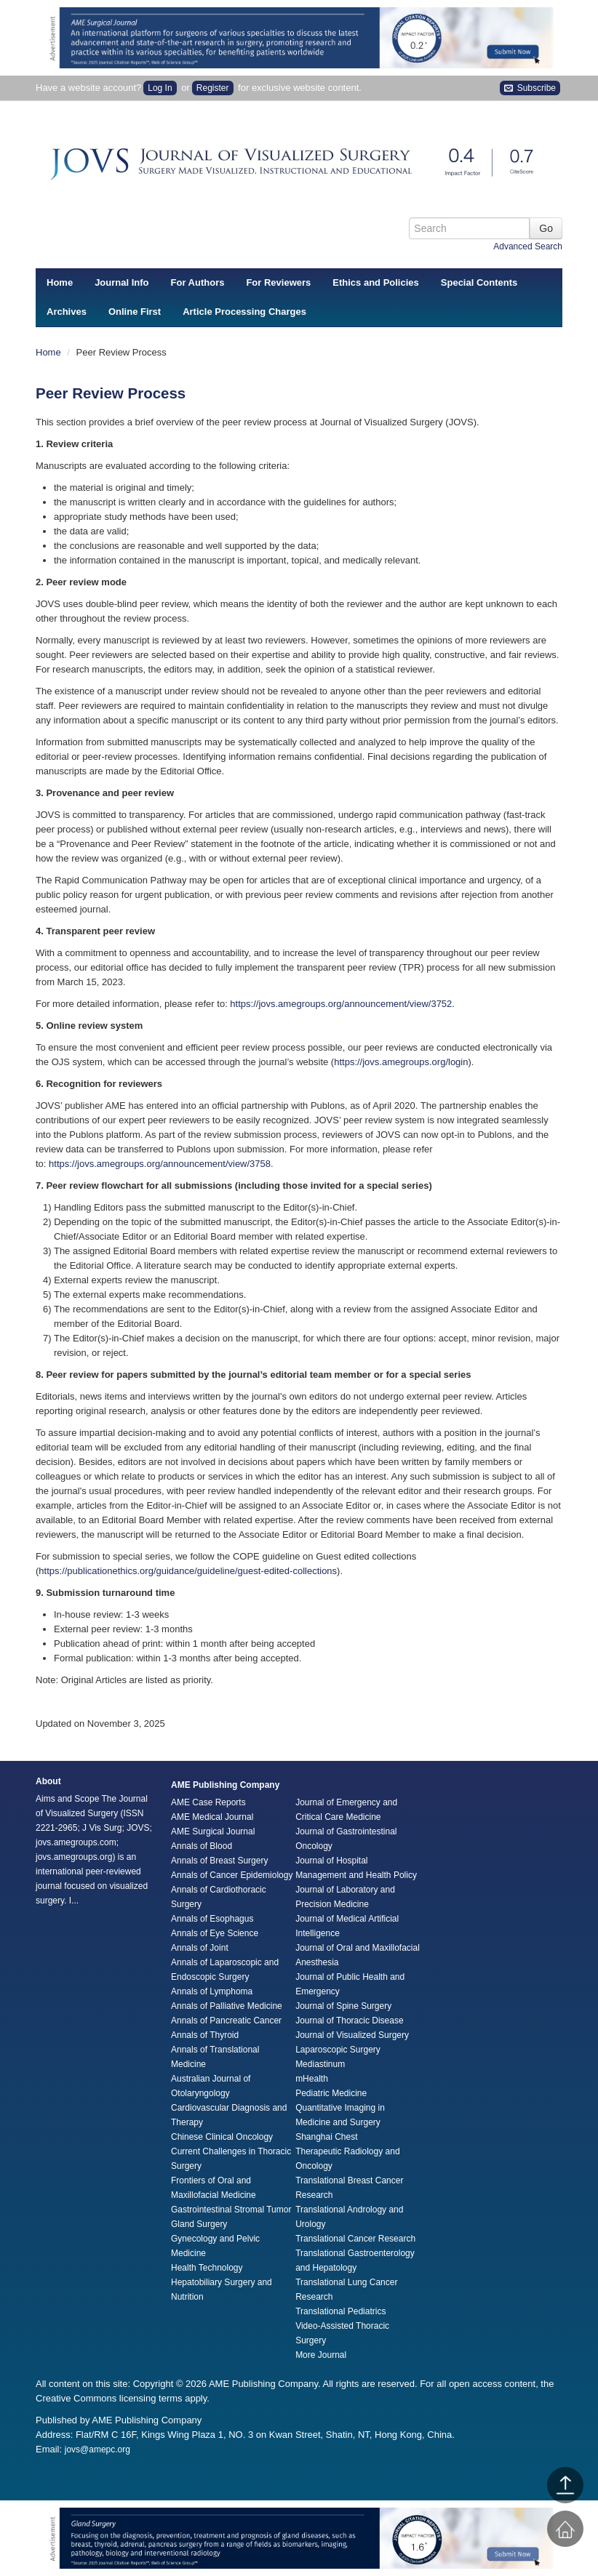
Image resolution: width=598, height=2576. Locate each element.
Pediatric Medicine (331, 2093)
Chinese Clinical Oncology (222, 2137)
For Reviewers (278, 282)
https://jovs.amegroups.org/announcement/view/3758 (160, 1163)
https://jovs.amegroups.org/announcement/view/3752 (341, 1003)
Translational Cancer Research (355, 2239)
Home (60, 282)
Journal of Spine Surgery (343, 2006)
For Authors (198, 282)
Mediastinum (320, 2064)
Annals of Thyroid (205, 2035)
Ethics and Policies (375, 282)
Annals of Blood (201, 1846)
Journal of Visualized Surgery (352, 2035)
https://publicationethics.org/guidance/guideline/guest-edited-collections (188, 1570)
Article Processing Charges (244, 311)
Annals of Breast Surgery (219, 1860)
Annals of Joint (199, 1948)
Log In (160, 88)
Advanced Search (527, 246)
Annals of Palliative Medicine (226, 2006)
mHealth (311, 2079)
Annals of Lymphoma (211, 1991)
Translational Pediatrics (340, 2311)
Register (212, 88)
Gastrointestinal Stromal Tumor (231, 2209)
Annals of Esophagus (212, 1919)
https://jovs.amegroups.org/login (401, 1061)
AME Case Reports (208, 1802)
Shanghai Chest (326, 2137)
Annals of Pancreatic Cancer (226, 2020)
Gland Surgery (199, 2224)
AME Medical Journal (212, 1817)
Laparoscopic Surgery (337, 2050)
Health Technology (207, 2268)
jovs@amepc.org (97, 2449)
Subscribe (530, 88)
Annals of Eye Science (214, 1933)
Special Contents (479, 282)
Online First (134, 311)
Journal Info (121, 282)
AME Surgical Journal (213, 1831)
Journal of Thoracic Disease (349, 2020)
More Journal (320, 2355)
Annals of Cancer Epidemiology (231, 1875)
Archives (67, 311)
